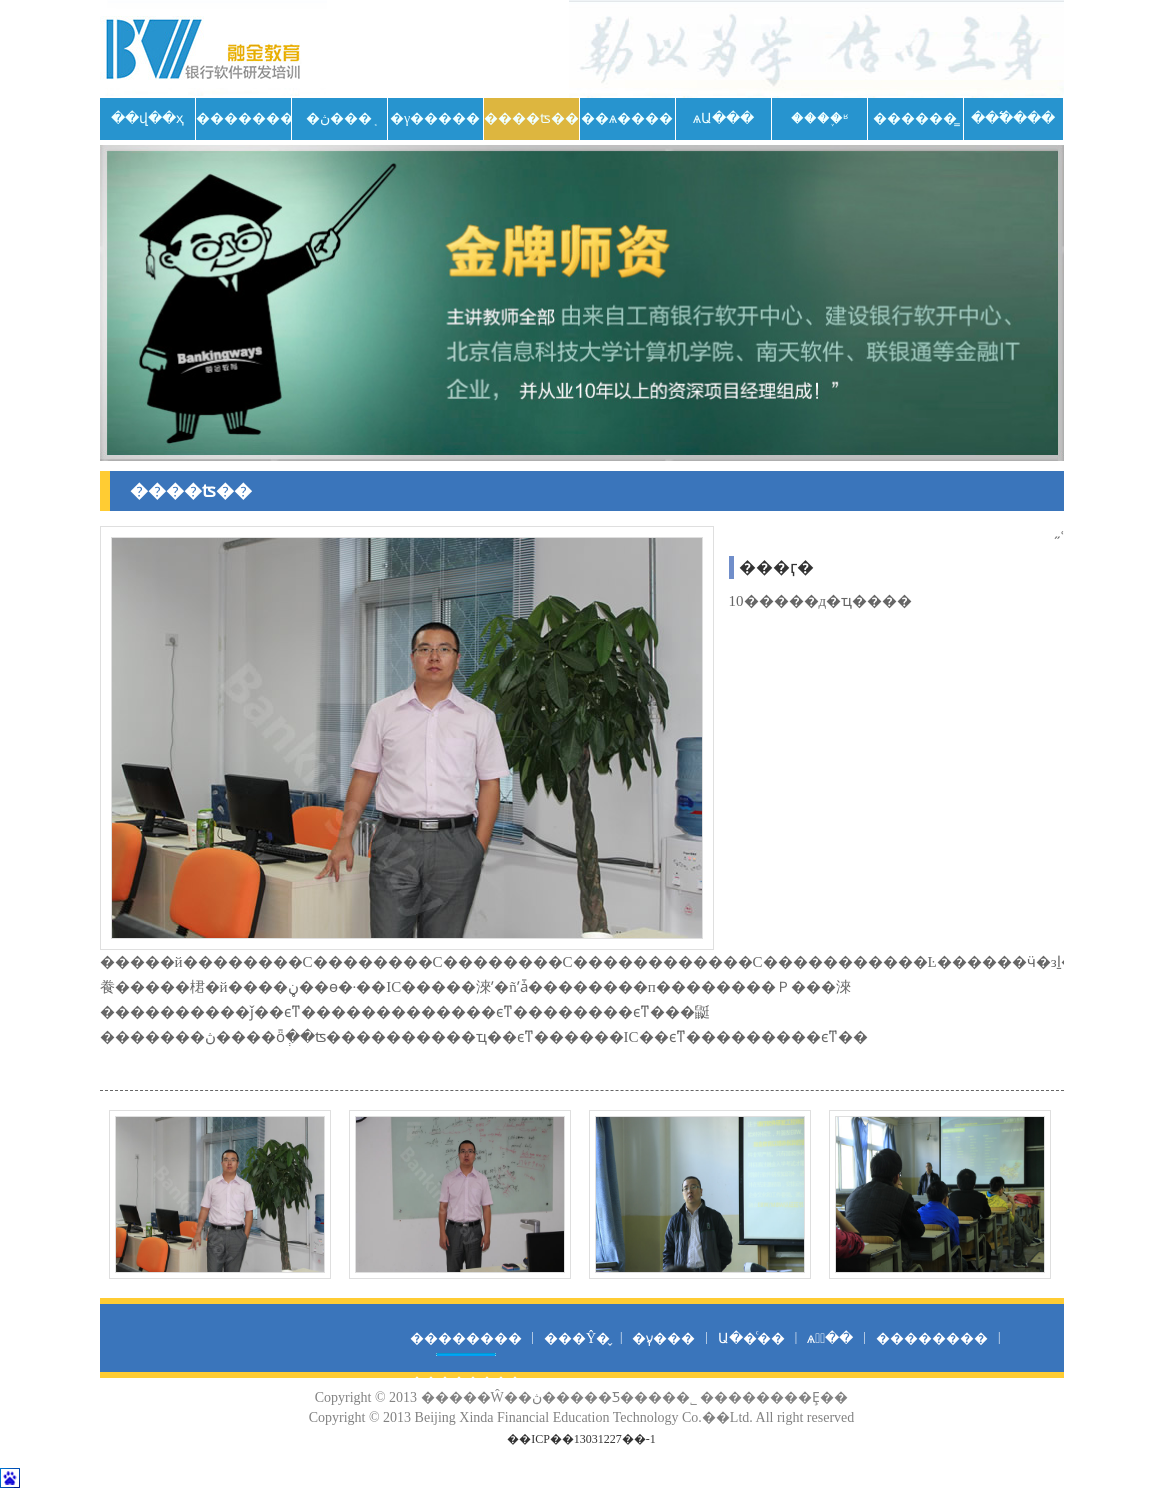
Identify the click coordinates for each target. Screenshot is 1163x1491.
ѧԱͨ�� (830, 1338)
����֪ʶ (819, 118)
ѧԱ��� (723, 118)
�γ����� (435, 118)
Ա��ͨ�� (751, 1338)
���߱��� (1013, 118)
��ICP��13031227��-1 (581, 1439)
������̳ (915, 118)
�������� (243, 118)
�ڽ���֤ (339, 118)
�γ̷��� (663, 1338)
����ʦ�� (531, 118)
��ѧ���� (627, 118)
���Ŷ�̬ (577, 1338)
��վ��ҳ (147, 118)
